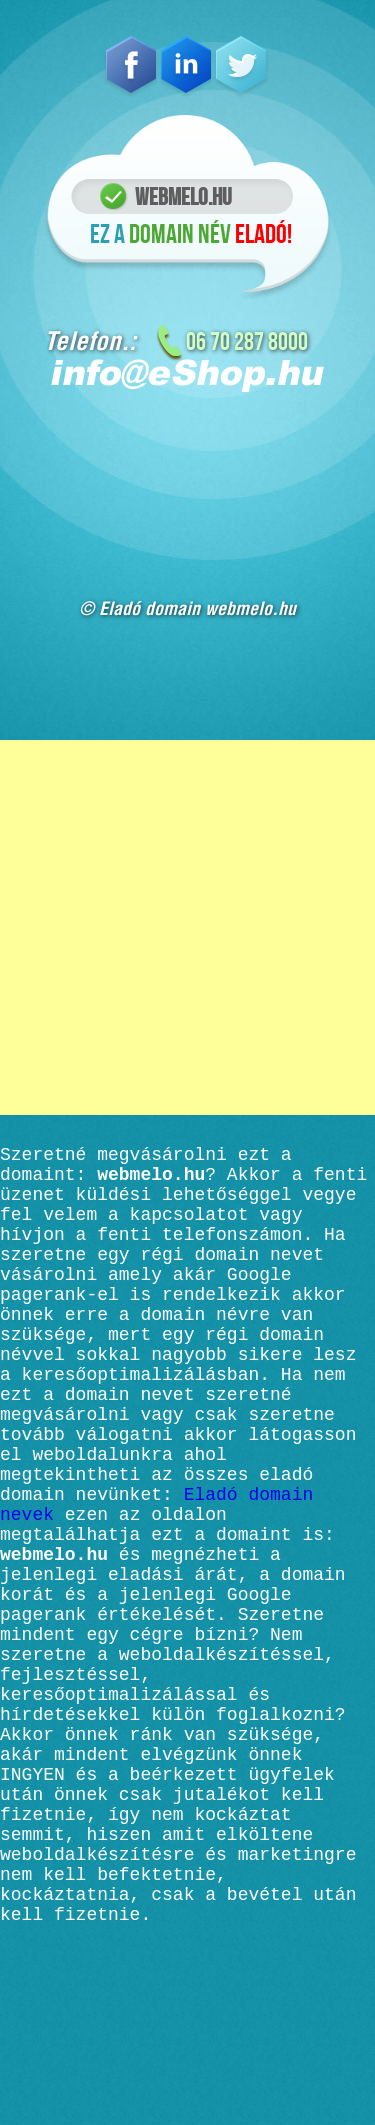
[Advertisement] (187, 927)
